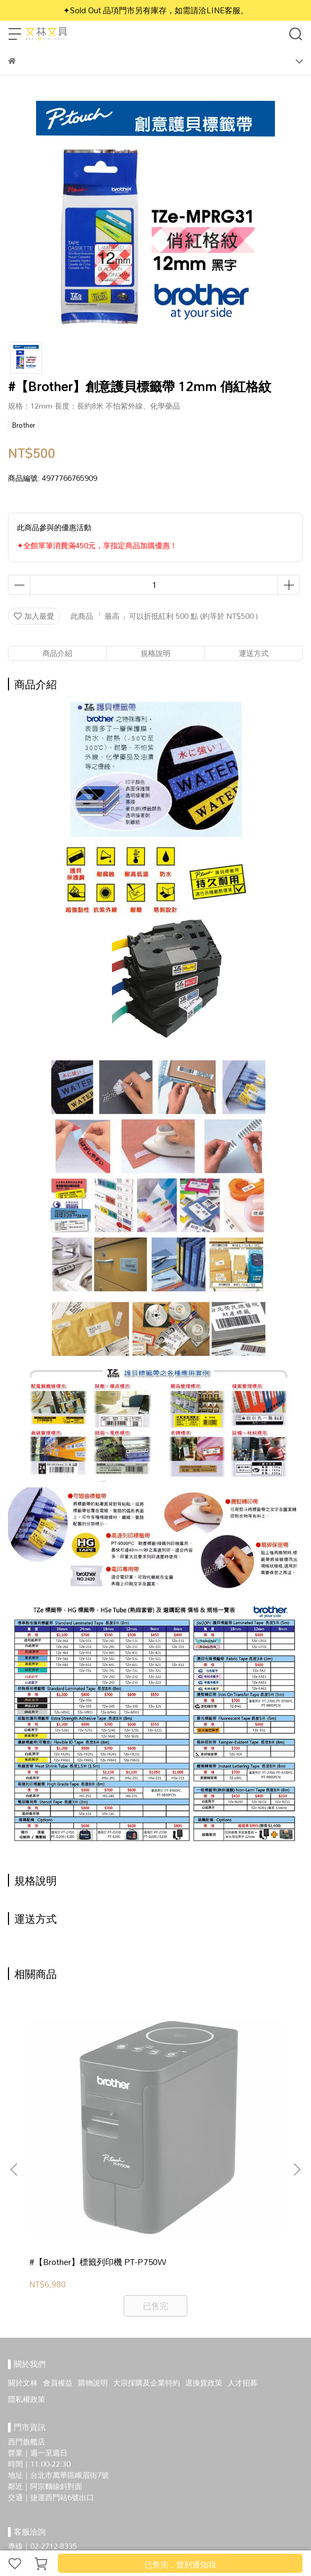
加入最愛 (34, 616)
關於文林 (23, 2251)
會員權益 (58, 2251)
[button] (296, 2103)
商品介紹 (57, 653)
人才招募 (242, 2251)
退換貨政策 (203, 2251)
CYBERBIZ (216, 2536)
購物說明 (93, 2251)
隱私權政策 (26, 2267)
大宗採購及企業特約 (146, 2251)
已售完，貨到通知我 (180, 2564)
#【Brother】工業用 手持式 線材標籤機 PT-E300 (218, 2135)
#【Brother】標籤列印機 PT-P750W (83, 2135)
